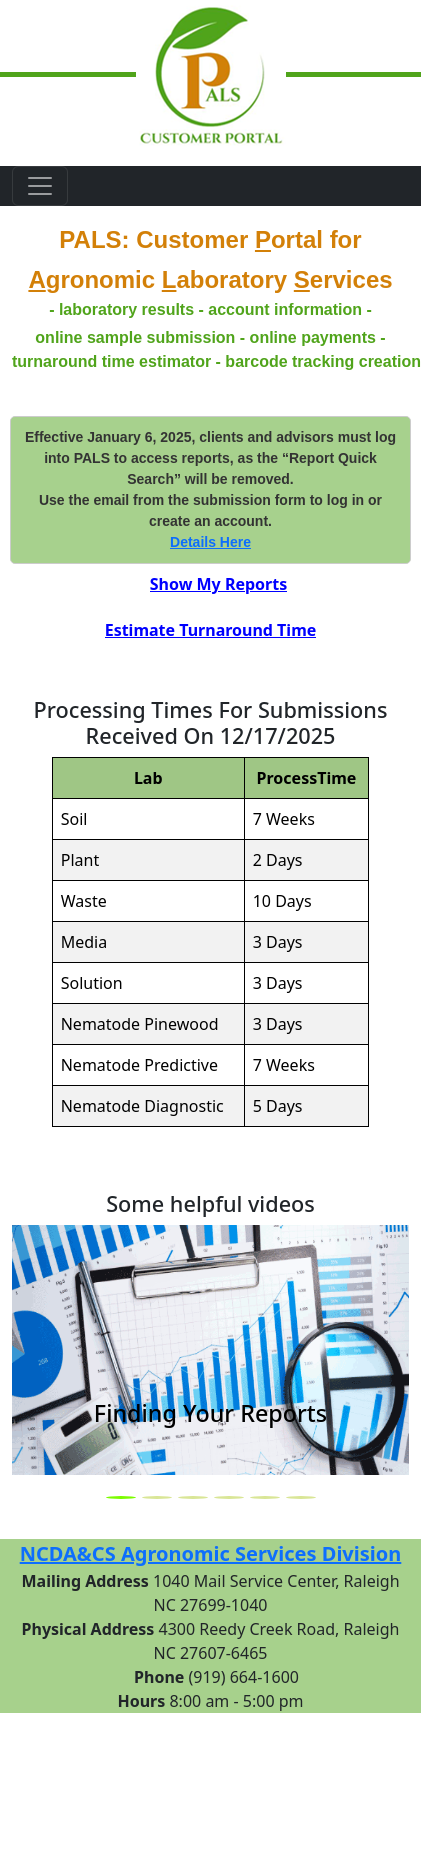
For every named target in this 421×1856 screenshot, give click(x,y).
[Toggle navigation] (40, 186)
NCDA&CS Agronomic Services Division (211, 1553)
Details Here (210, 542)
